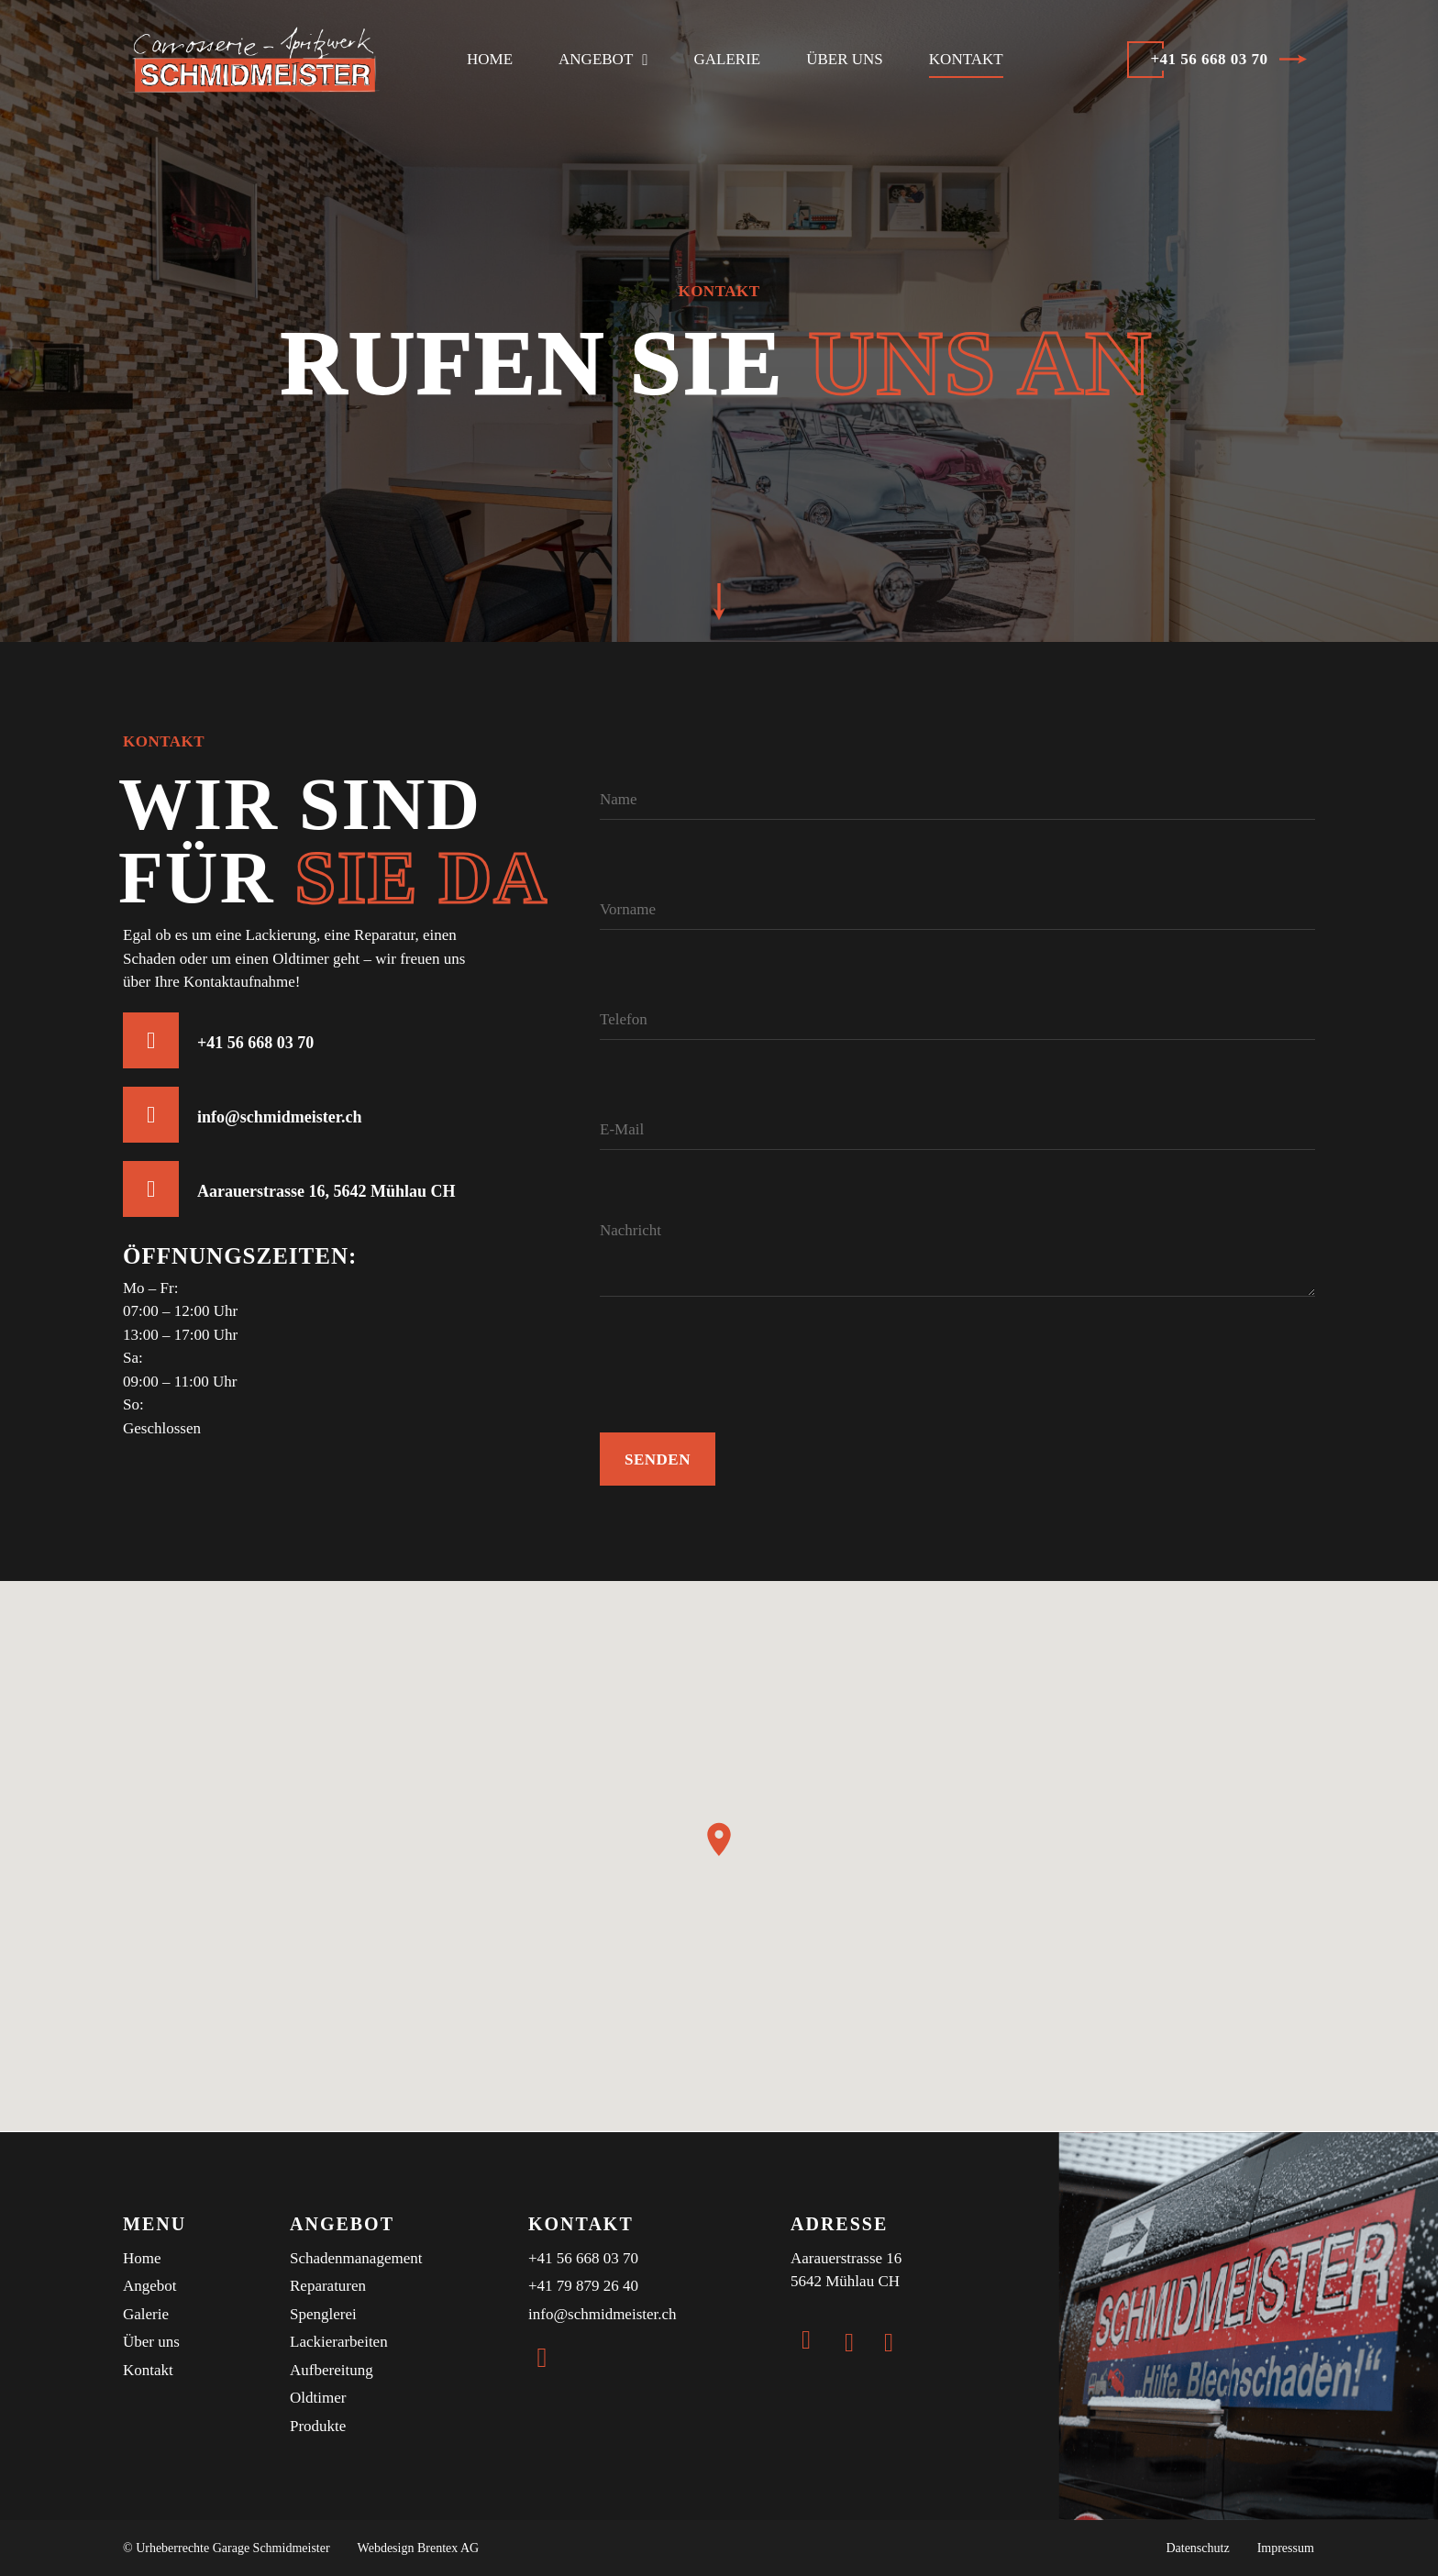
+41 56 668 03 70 (255, 1043)
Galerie (727, 59)
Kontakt (966, 59)
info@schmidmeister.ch (279, 1117)
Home (490, 59)
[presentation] (739, 1402)
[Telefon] (957, 1003)
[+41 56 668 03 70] (151, 1040)
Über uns (844, 59)
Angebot (603, 60)
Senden (658, 1459)
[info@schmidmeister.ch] (151, 1115)
